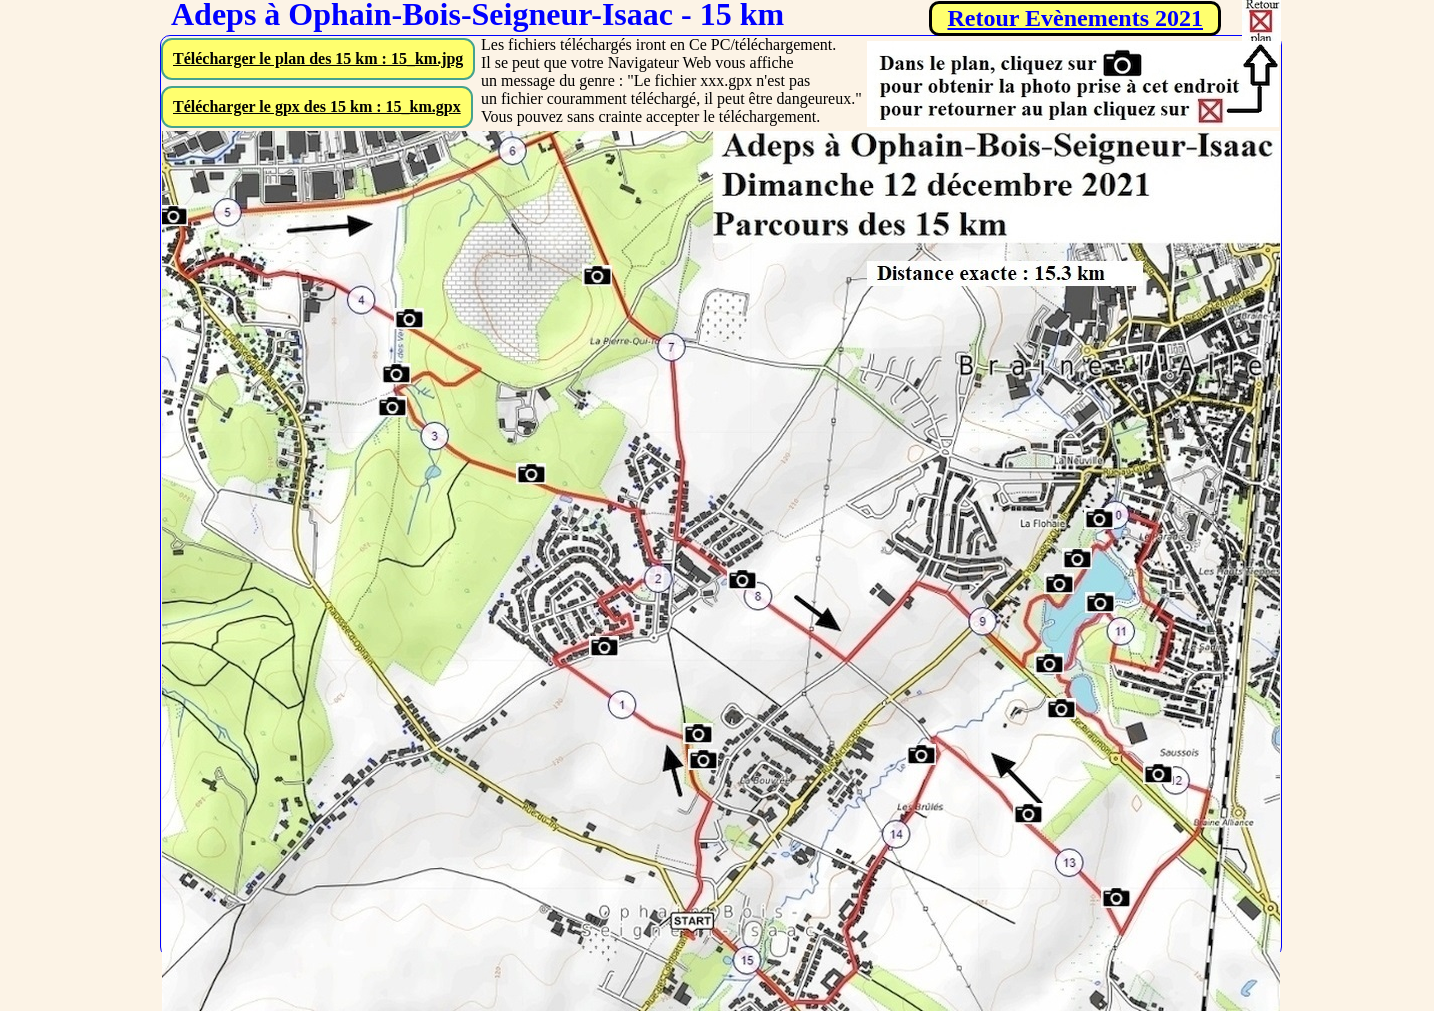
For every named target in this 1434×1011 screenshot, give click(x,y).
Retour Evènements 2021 (1075, 18)
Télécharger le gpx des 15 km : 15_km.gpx (317, 106)
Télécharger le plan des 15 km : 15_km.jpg (318, 58)
